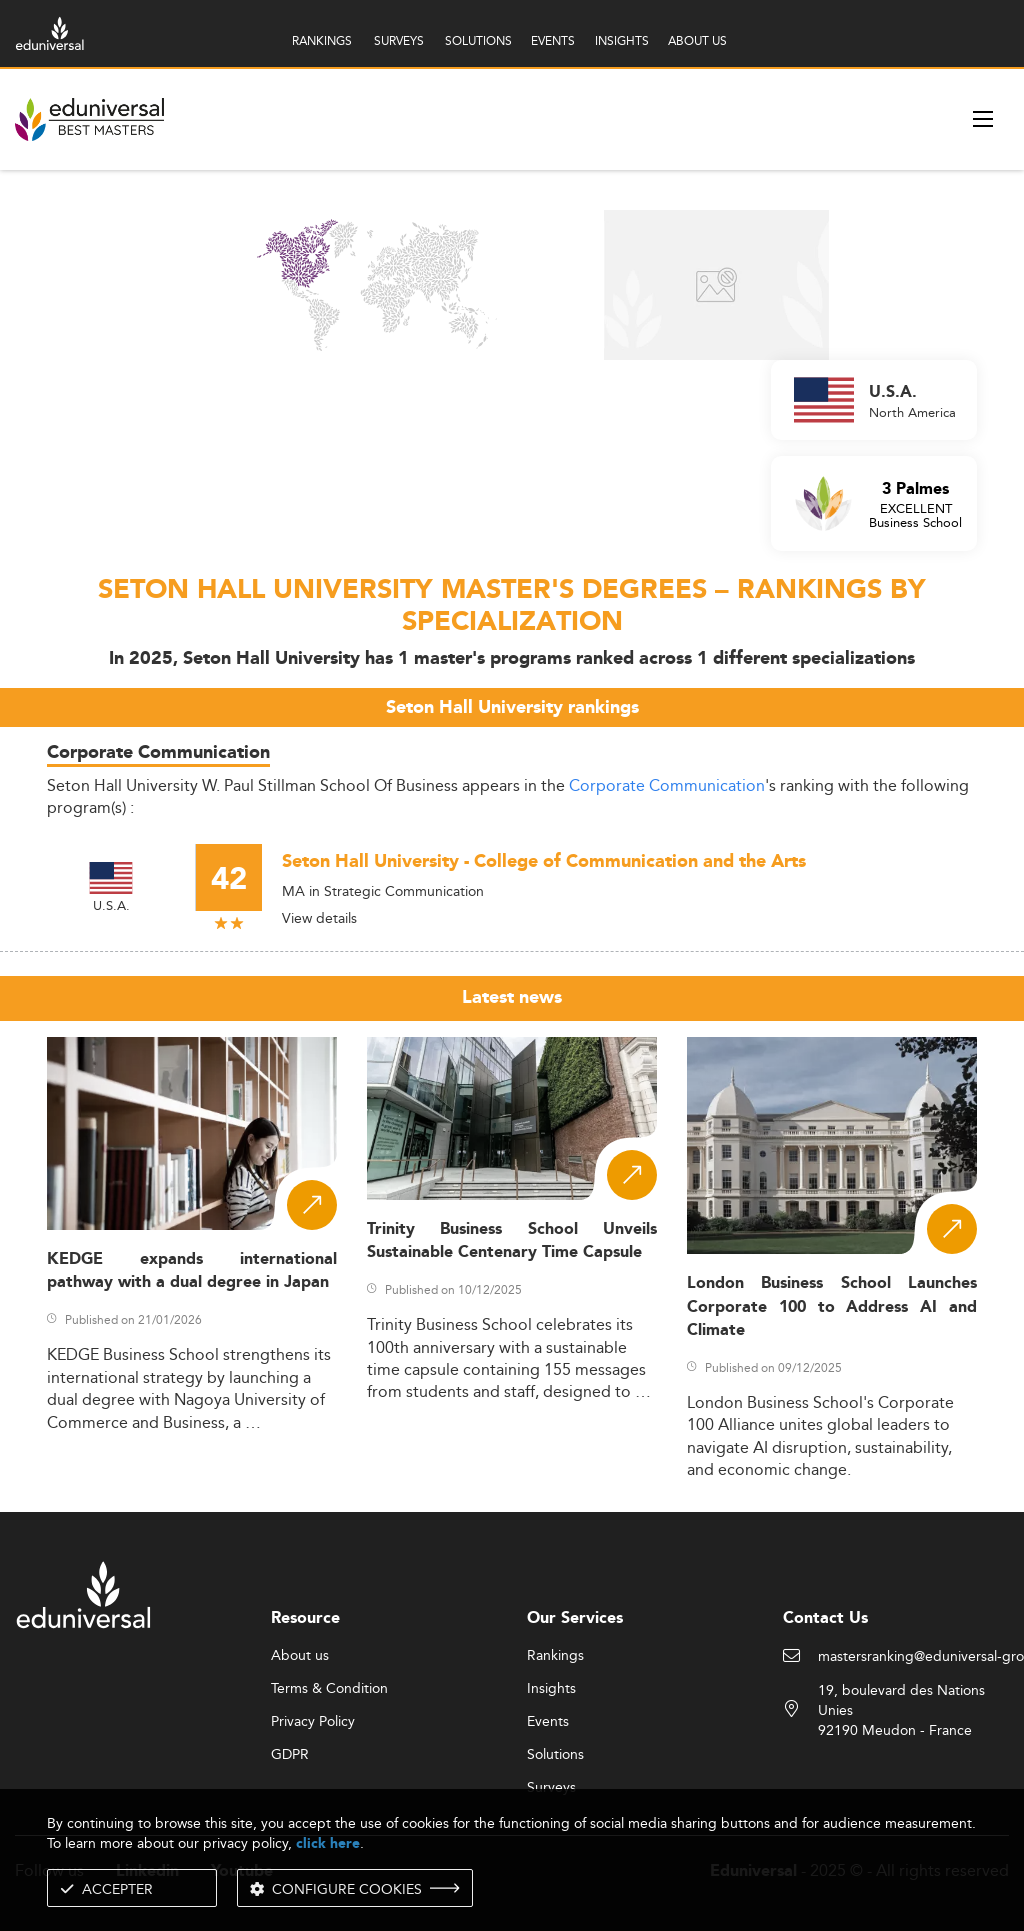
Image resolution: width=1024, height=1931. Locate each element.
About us (300, 1656)
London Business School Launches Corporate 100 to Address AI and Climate (832, 1307)
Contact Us (825, 1618)
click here (328, 1843)
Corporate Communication (667, 785)
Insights (551, 1689)
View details (319, 918)
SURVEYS (399, 40)
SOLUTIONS (478, 40)
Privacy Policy (313, 1722)
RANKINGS (322, 40)
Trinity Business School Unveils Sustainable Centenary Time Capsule (512, 1241)
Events (548, 1722)
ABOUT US (697, 40)
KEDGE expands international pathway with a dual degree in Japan (192, 1271)
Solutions (555, 1755)
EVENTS (553, 40)
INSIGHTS (622, 40)
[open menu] (983, 119)
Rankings (555, 1656)
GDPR (290, 1755)
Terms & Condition (329, 1689)
